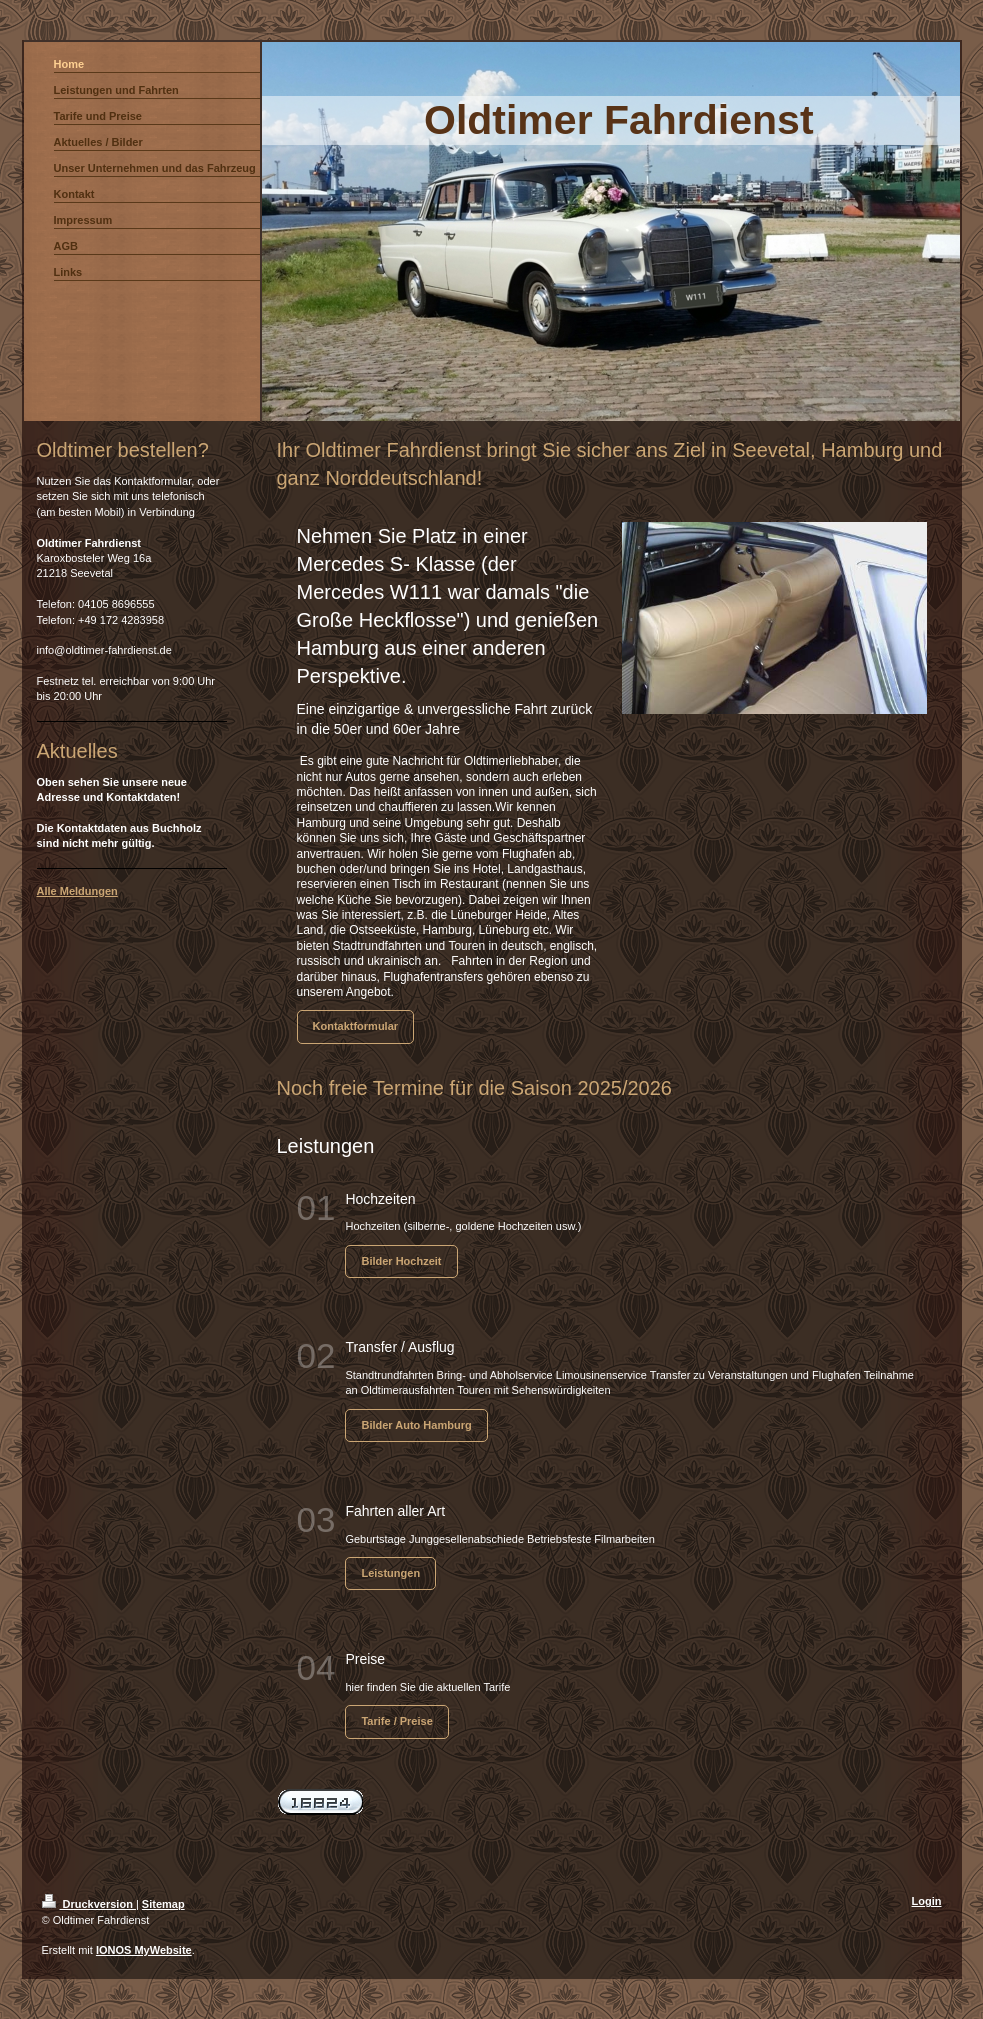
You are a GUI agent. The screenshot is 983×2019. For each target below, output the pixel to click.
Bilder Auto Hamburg (416, 1425)
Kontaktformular (356, 1026)
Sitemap (163, 1904)
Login (927, 1901)
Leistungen (390, 1573)
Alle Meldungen (77, 891)
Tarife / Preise (396, 1721)
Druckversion (89, 1904)
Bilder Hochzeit (401, 1261)
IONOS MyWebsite (144, 1950)
